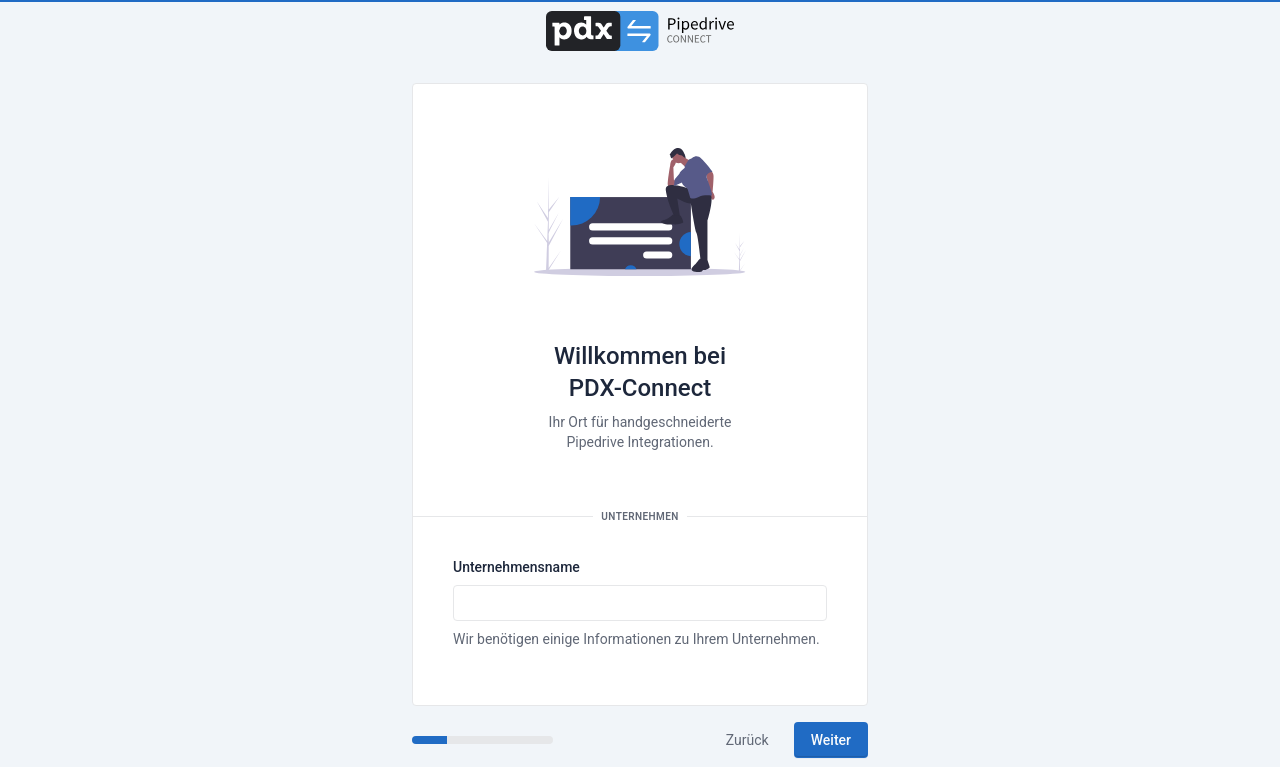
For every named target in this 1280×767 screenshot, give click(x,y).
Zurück (747, 740)
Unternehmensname (516, 567)
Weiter (831, 740)
